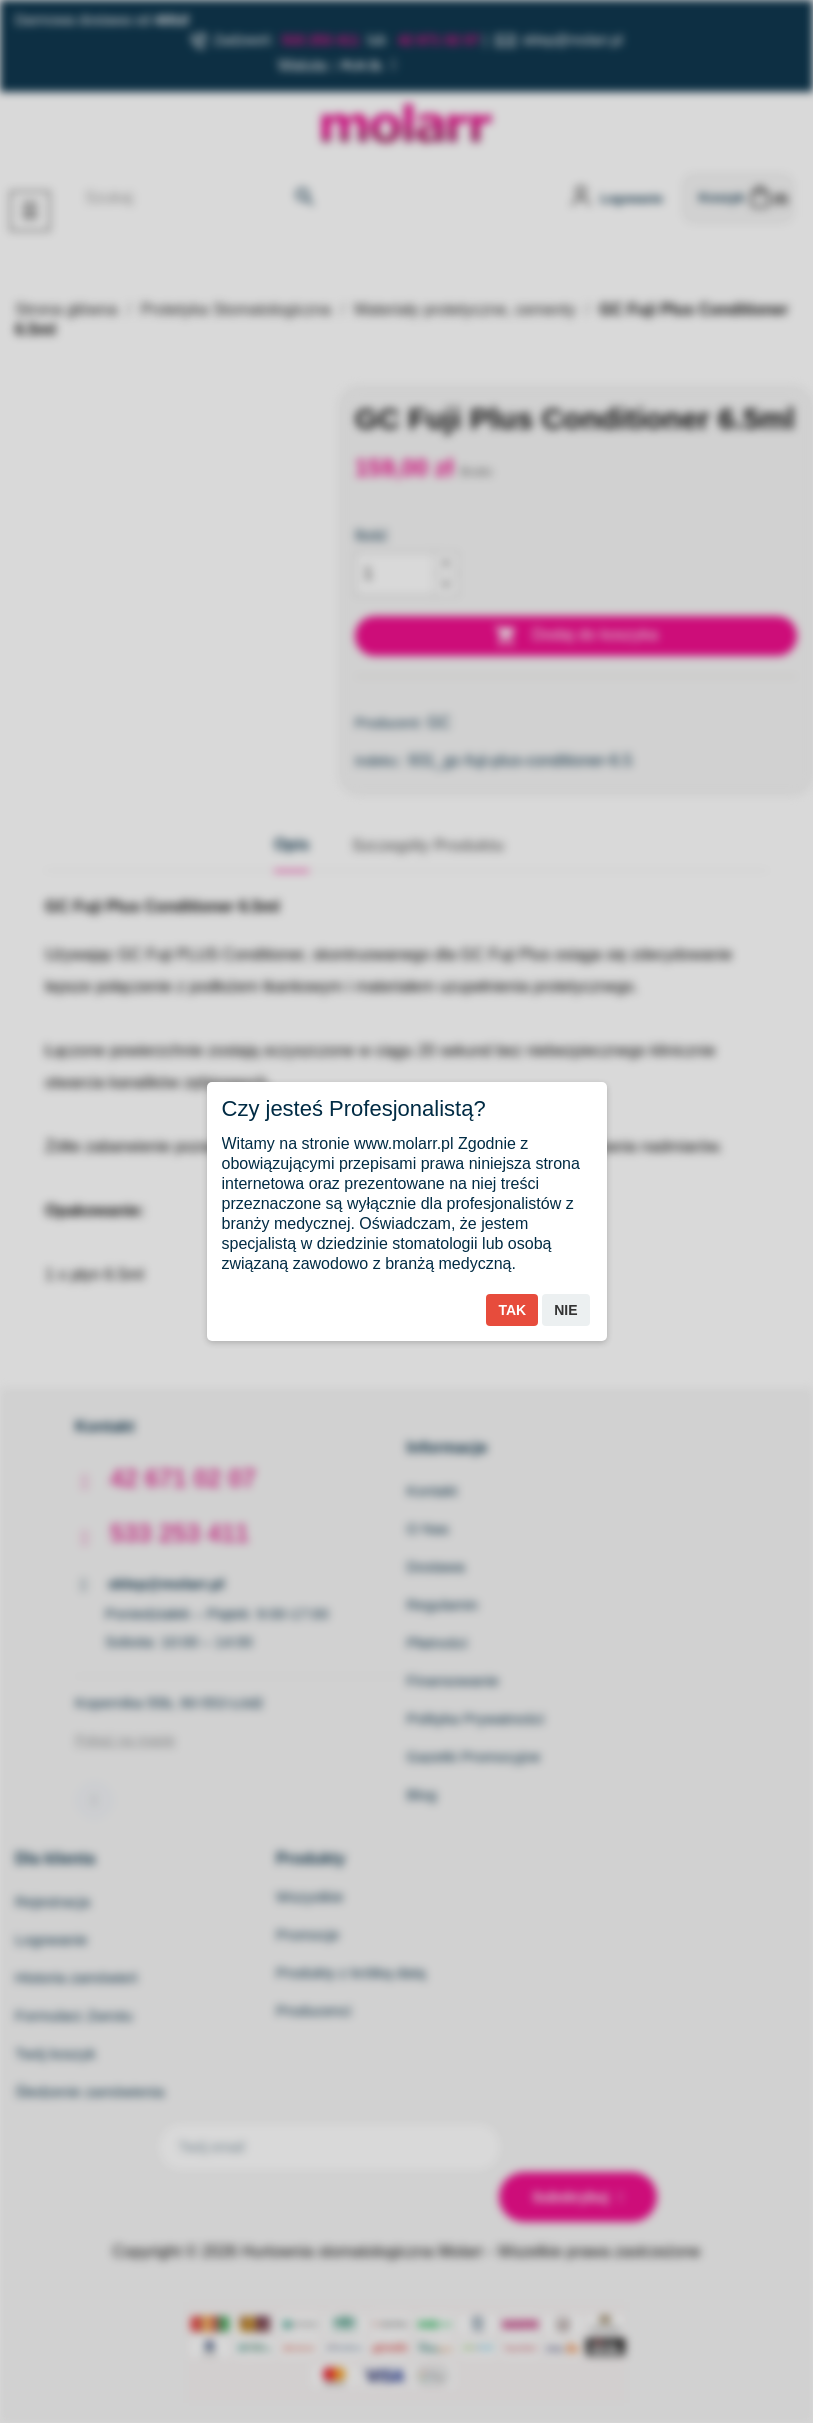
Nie (565, 1310)
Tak (512, 1310)
